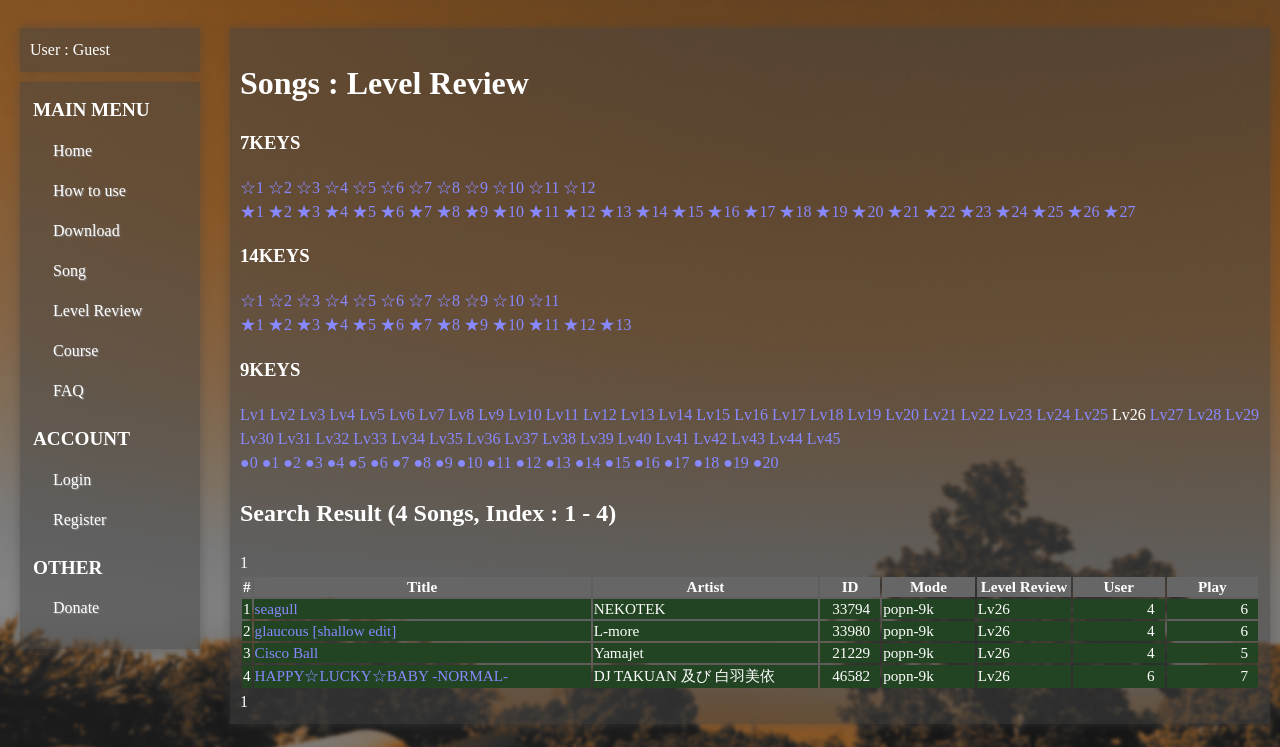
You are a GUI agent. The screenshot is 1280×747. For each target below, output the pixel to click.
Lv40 (635, 438)
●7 (401, 462)
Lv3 (313, 414)
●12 (528, 462)
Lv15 (713, 414)
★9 (476, 211)
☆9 (476, 187)
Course (75, 350)
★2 (280, 211)
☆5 (364, 187)
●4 (336, 462)
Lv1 (253, 414)
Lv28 (1205, 414)
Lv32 (333, 438)
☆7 (420, 187)
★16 (723, 211)
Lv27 (1167, 414)
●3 (314, 462)
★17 (759, 211)
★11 (543, 211)
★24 (1011, 211)
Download (86, 230)
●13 (558, 462)
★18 (795, 211)
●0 (249, 462)
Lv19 (864, 414)
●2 (292, 462)
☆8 (448, 187)
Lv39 (597, 438)
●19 (736, 462)
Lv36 (484, 438)
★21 (903, 211)
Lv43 (748, 438)
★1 (252, 211)
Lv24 (1053, 414)
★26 (1083, 211)
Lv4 (342, 414)
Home (72, 150)
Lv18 (827, 414)
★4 (336, 211)
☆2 (280, 187)
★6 (392, 211)
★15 (687, 211)
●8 (422, 462)
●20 (766, 462)
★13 (615, 211)
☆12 (579, 187)
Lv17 (789, 414)
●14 (588, 462)
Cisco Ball (287, 652)
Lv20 (902, 414)
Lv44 (786, 438)
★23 (975, 211)
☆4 (336, 187)
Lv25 (1091, 414)
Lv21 (940, 414)
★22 (939, 211)
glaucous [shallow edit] (326, 630)
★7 (420, 211)
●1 (271, 462)
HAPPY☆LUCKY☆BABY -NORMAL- (381, 675)
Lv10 (525, 414)
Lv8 (461, 414)
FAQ (68, 390)
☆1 (252, 187)
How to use (89, 190)
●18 (707, 462)
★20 (867, 211)
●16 (647, 462)
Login (72, 479)
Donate (76, 607)
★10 (508, 211)
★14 (651, 211)
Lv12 (600, 414)
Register (79, 519)
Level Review (97, 310)
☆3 (308, 187)
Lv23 (1016, 414)
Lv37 (521, 438)
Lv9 (491, 414)
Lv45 (824, 438)
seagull (276, 608)
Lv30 (257, 438)
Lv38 (559, 438)
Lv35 (446, 438)
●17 (677, 462)
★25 (1047, 211)
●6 (379, 462)
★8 (448, 211)
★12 (579, 211)
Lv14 (676, 414)
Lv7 (432, 414)
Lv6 (402, 414)
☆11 (543, 187)
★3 (308, 211)
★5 (364, 211)
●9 (444, 462)
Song (69, 270)
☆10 (508, 187)
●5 (357, 462)
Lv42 (710, 438)
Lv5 (372, 414)
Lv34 (408, 438)
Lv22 (978, 414)
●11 (498, 462)
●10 (470, 462)
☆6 (392, 187)
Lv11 (562, 414)
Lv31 (295, 438)
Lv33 (370, 438)
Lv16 (751, 414)
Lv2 (283, 414)
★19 (831, 211)
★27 (1119, 211)
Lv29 (1242, 414)
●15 (617, 462)
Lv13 (638, 414)
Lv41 (673, 438)
